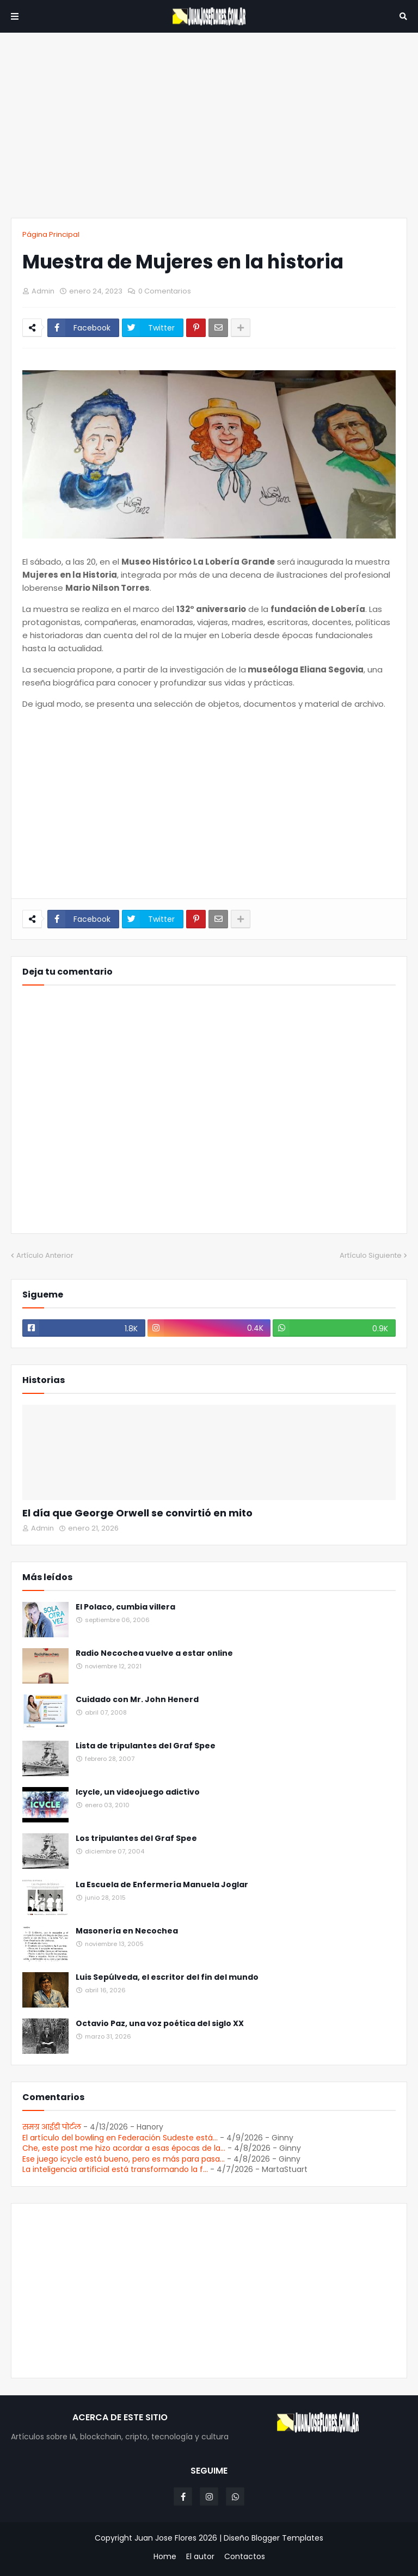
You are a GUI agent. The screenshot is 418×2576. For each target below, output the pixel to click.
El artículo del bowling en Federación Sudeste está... (120, 2137)
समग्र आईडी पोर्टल (51, 2126)
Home (164, 2556)
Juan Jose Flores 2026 (175, 2537)
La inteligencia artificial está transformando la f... (115, 2169)
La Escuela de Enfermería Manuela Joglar (162, 1885)
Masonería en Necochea (127, 1931)
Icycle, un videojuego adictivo (138, 1792)
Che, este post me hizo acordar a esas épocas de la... (123, 2148)
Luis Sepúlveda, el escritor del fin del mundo (167, 1977)
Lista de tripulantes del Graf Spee (146, 1746)
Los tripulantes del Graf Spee (136, 1838)
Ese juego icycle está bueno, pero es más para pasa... (123, 2158)
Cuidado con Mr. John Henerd (137, 1699)
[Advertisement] (209, 125)
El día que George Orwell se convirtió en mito (137, 1513)
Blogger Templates (287, 2537)
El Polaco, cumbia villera (125, 1607)
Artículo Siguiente (371, 1255)
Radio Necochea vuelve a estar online (154, 1653)
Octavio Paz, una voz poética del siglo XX (160, 2023)
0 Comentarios (164, 291)
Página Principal (50, 234)
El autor (200, 2556)
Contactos (244, 2556)
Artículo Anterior (44, 1255)
